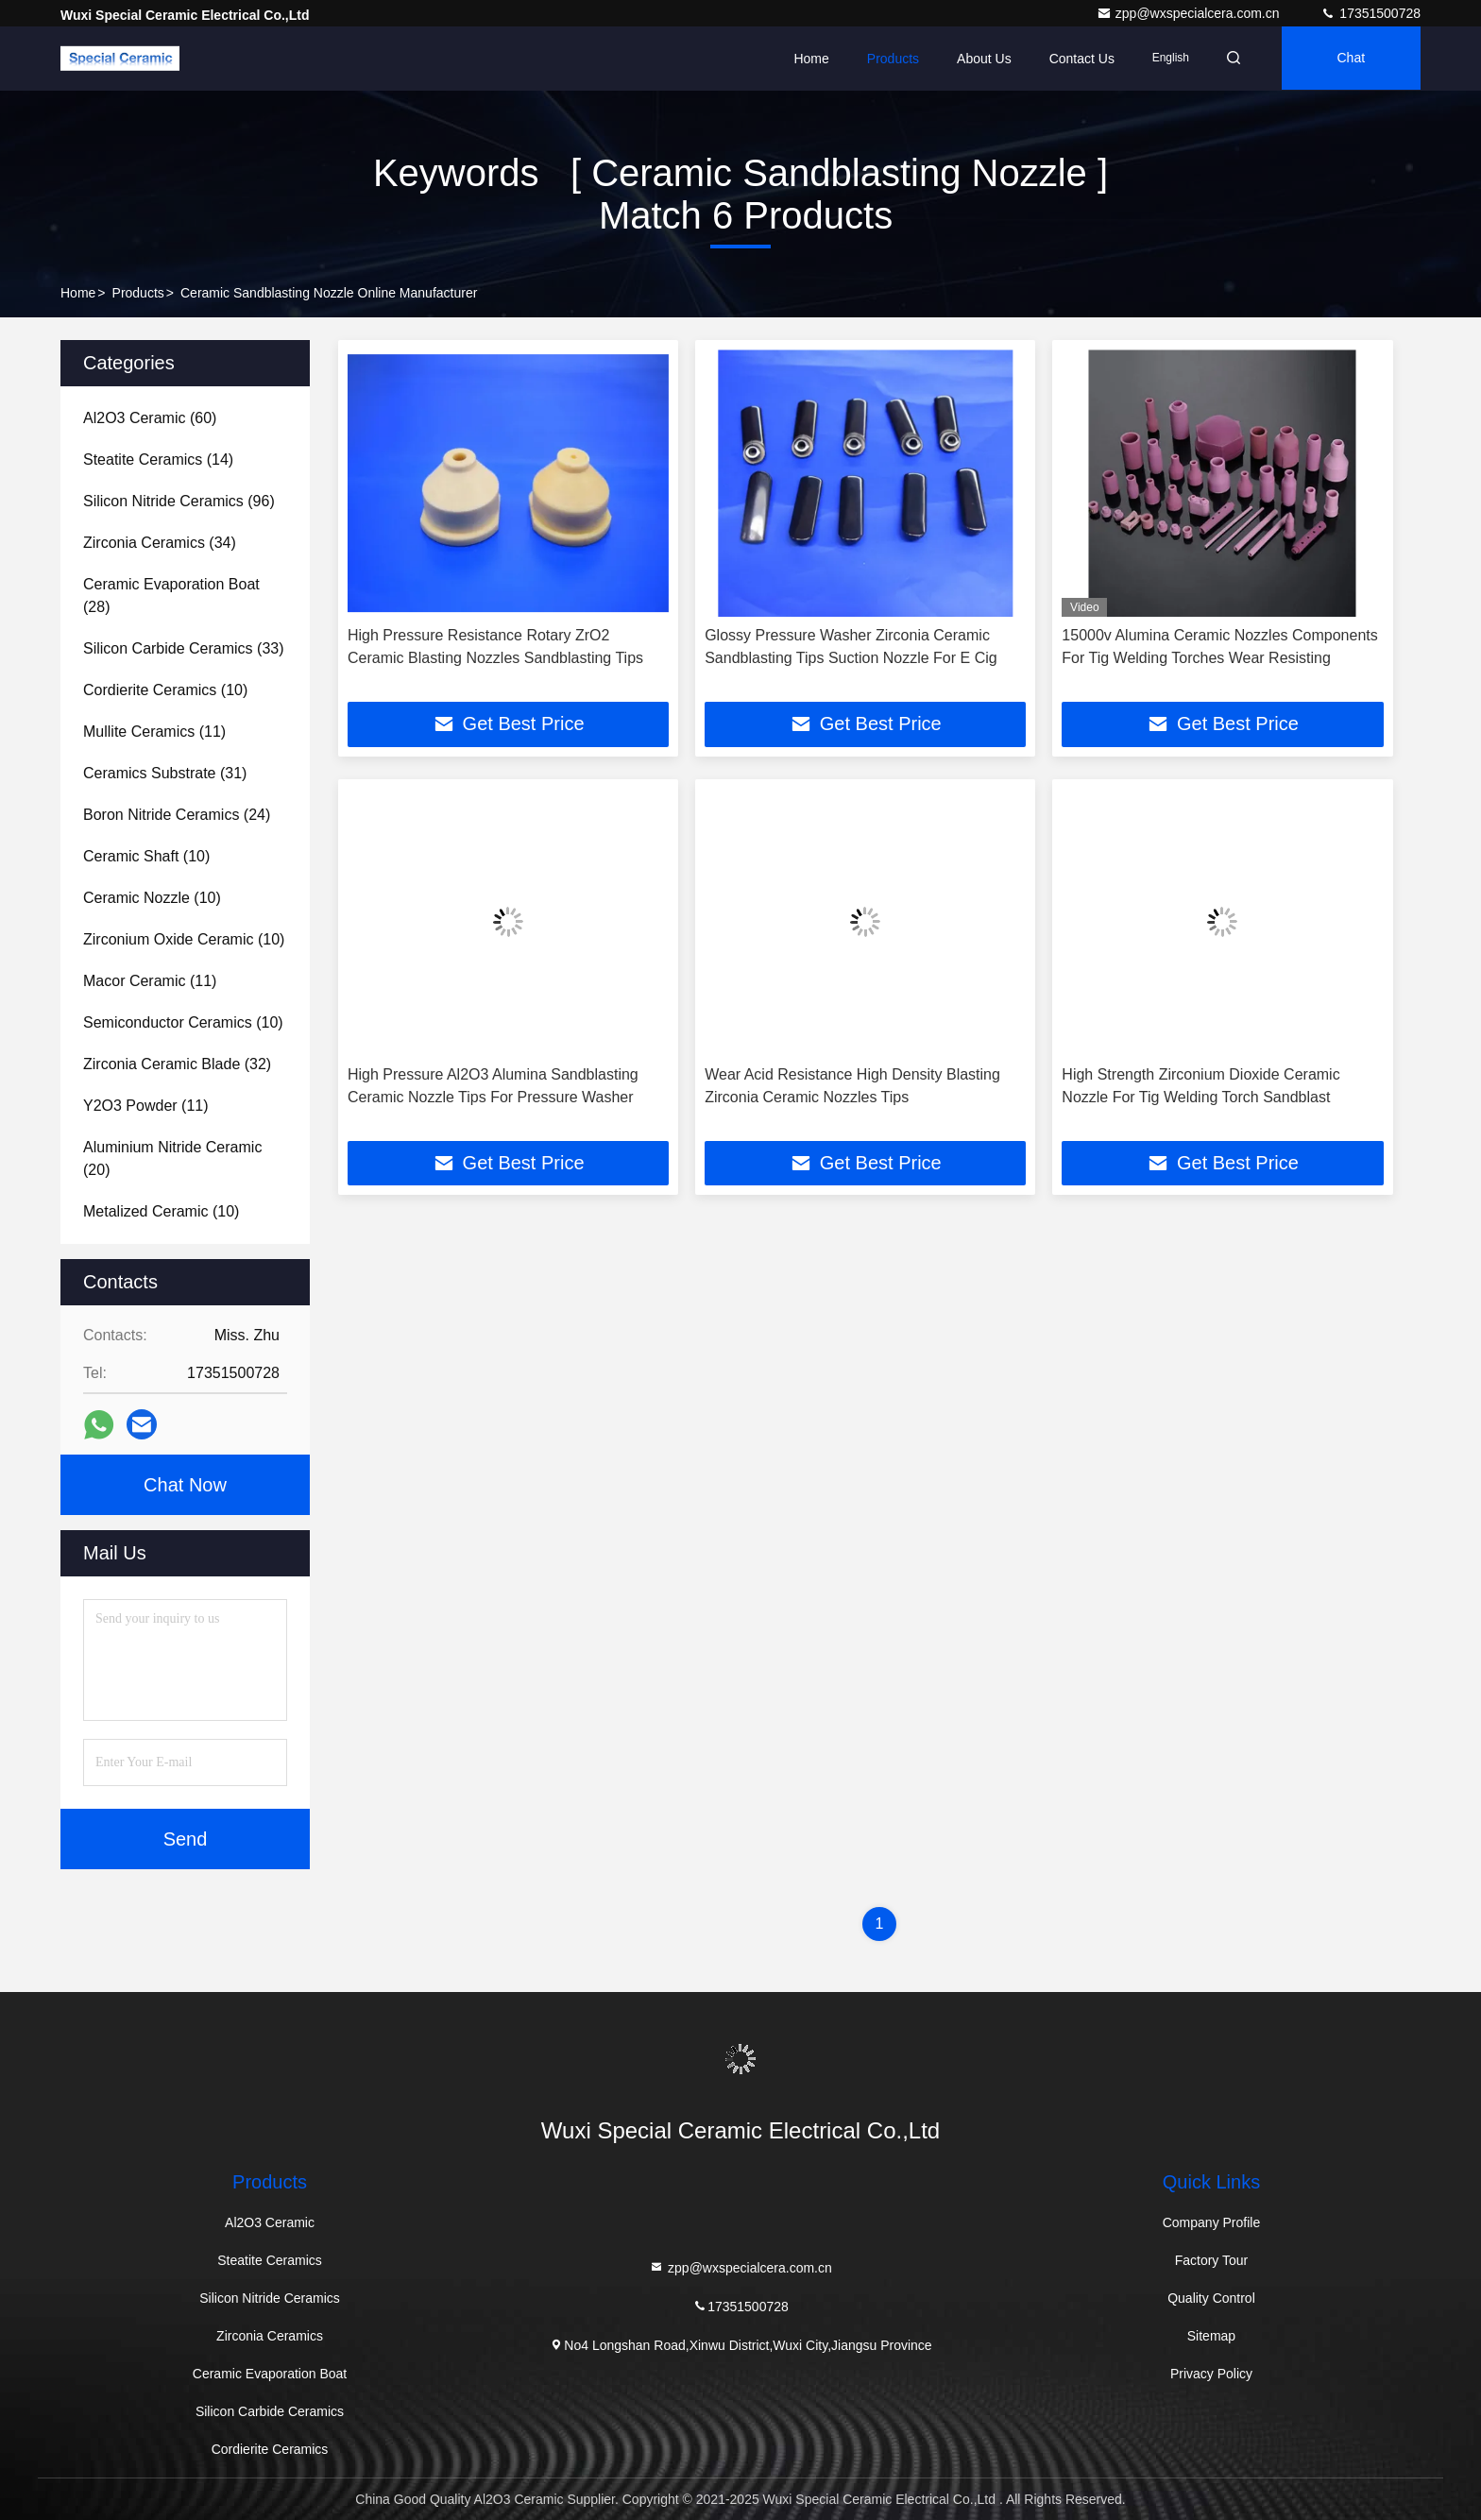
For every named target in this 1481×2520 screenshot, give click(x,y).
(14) (158, 459)
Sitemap (1211, 2335)
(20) (172, 1158)
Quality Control (1211, 2298)
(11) (154, 732)
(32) (177, 1064)
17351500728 (1370, 13)
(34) (159, 543)
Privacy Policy (1211, 2373)
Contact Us (1075, 58)
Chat (1350, 58)
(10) (165, 690)
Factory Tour (1212, 2260)
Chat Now (185, 1484)
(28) (171, 595)
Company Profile (1212, 2222)
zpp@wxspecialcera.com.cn (1190, 13)
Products (887, 58)
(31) (165, 773)
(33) (183, 648)
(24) (176, 815)
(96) (179, 501)
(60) (149, 418)
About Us (978, 58)
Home (805, 58)
